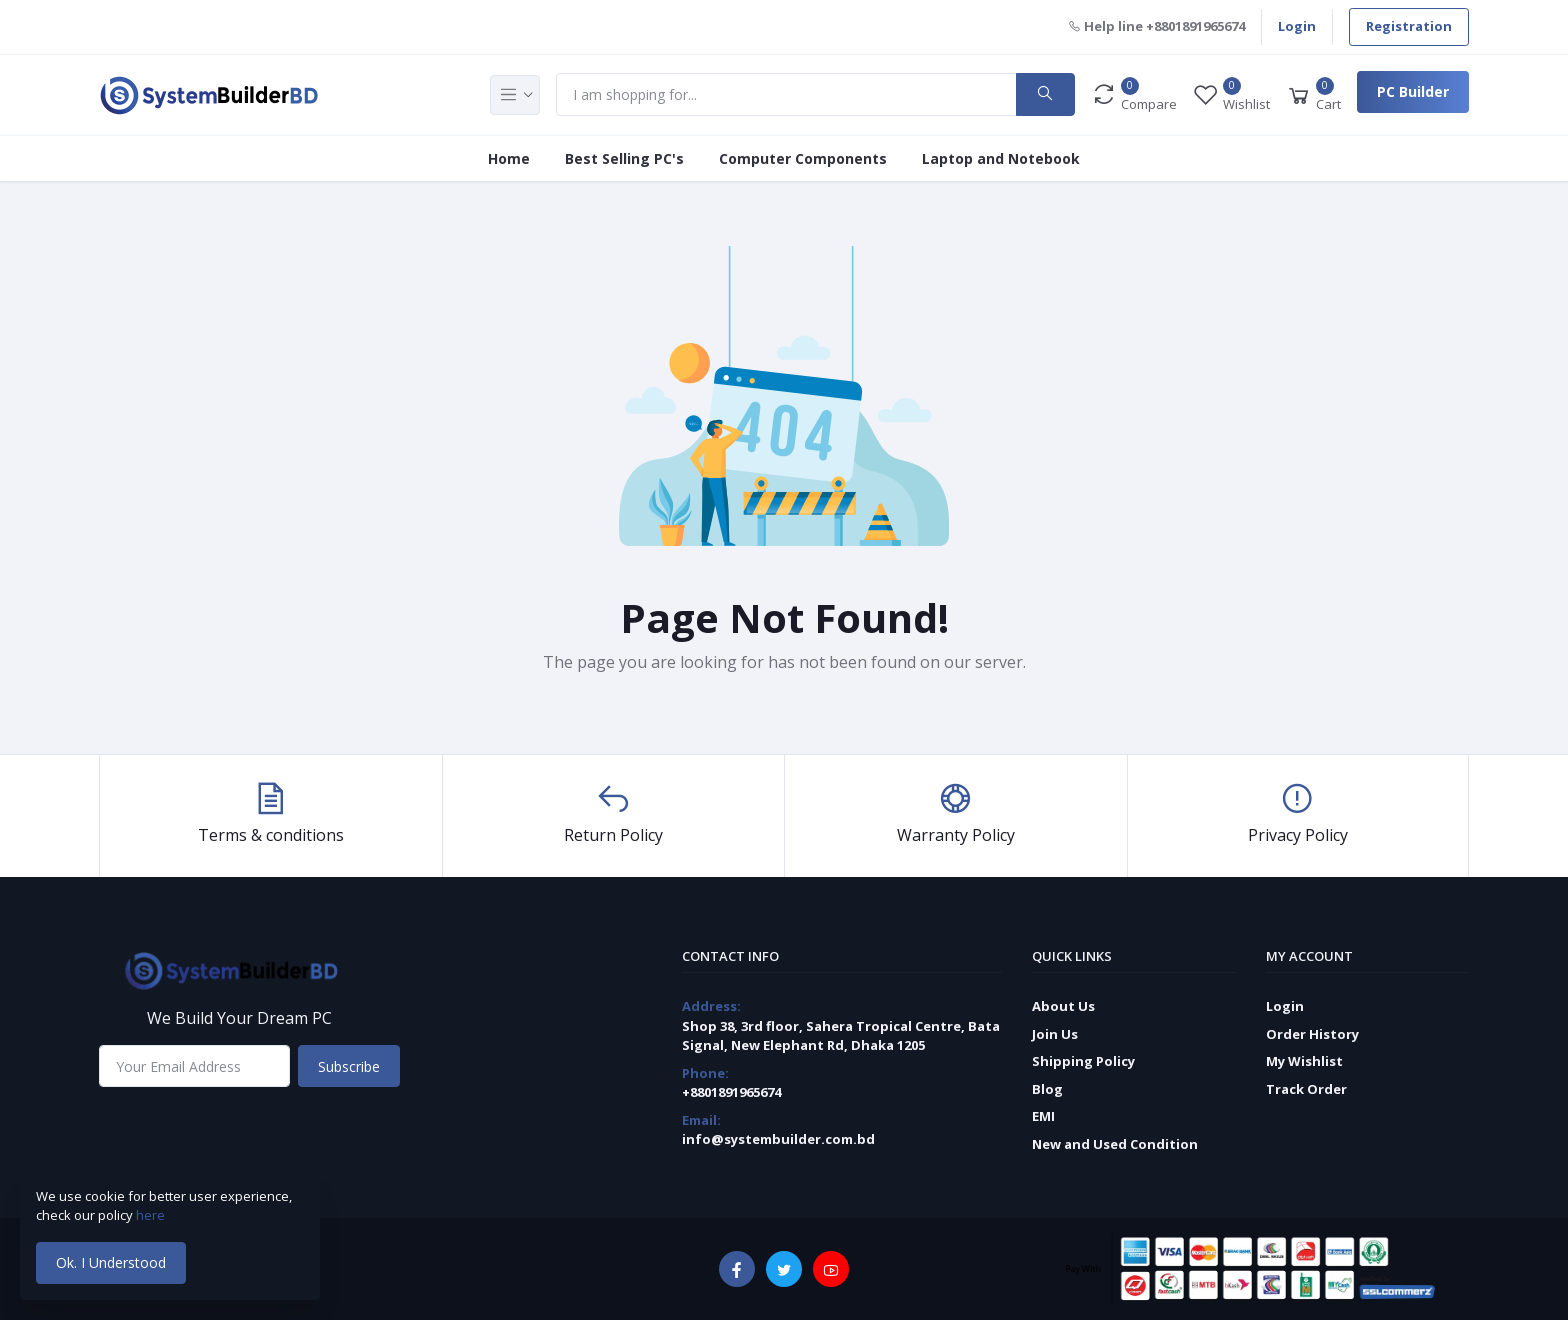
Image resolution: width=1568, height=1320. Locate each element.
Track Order (1306, 1089)
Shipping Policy (1083, 1061)
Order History (1312, 1034)
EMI (1043, 1116)
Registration (1409, 26)
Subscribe (349, 1066)
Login (1297, 26)
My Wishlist (1304, 1061)
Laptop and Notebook (1001, 158)
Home (509, 158)
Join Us (1055, 1034)
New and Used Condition (1115, 1144)
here (152, 1215)
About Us (1063, 1006)
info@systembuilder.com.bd (778, 1139)
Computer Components (803, 158)
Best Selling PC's (624, 158)
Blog (1047, 1089)
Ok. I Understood (111, 1262)
